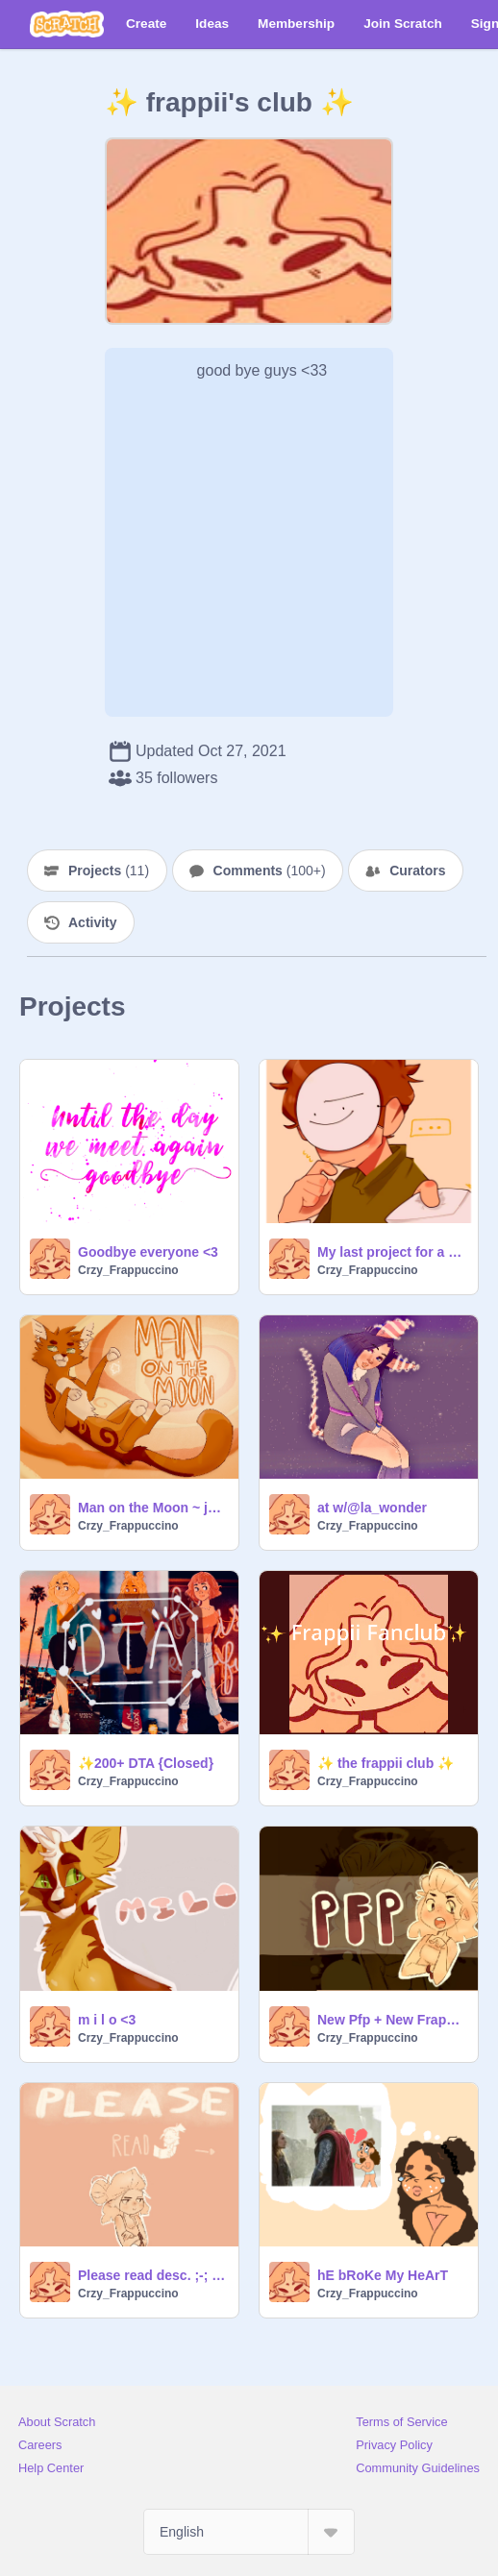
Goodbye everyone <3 (148, 1252)
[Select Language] (249, 2532)
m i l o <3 (107, 2019)
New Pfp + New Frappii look (391, 2019)
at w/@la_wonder (372, 1507)
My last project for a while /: (391, 1252)
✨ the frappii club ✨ (385, 1763)
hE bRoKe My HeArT (382, 2275)
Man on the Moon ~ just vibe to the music (152, 1507)
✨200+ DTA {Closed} (145, 1763)
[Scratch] (67, 24)
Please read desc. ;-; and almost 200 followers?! (152, 2275)
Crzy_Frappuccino (128, 1270)
